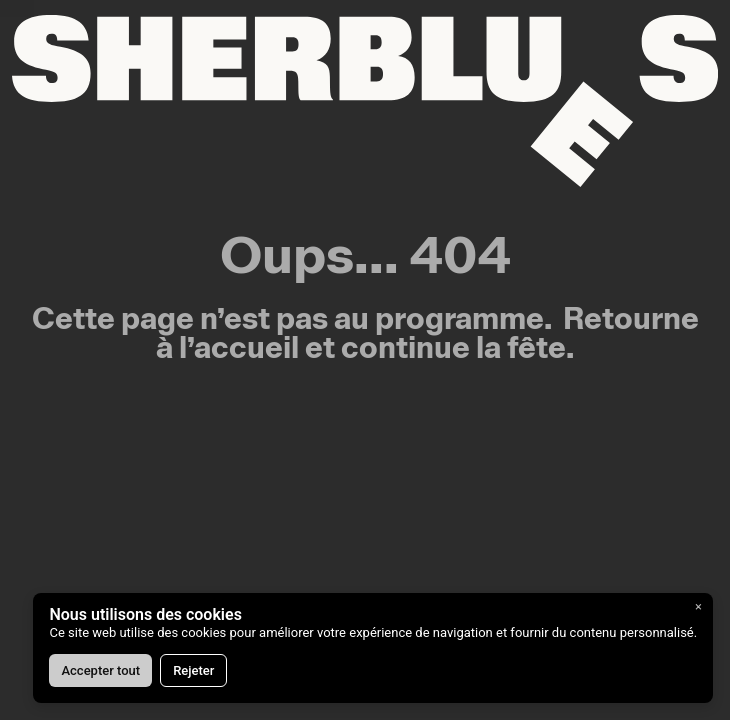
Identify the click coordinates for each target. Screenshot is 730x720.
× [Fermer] (698, 606)
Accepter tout (100, 670)
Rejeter (193, 670)
